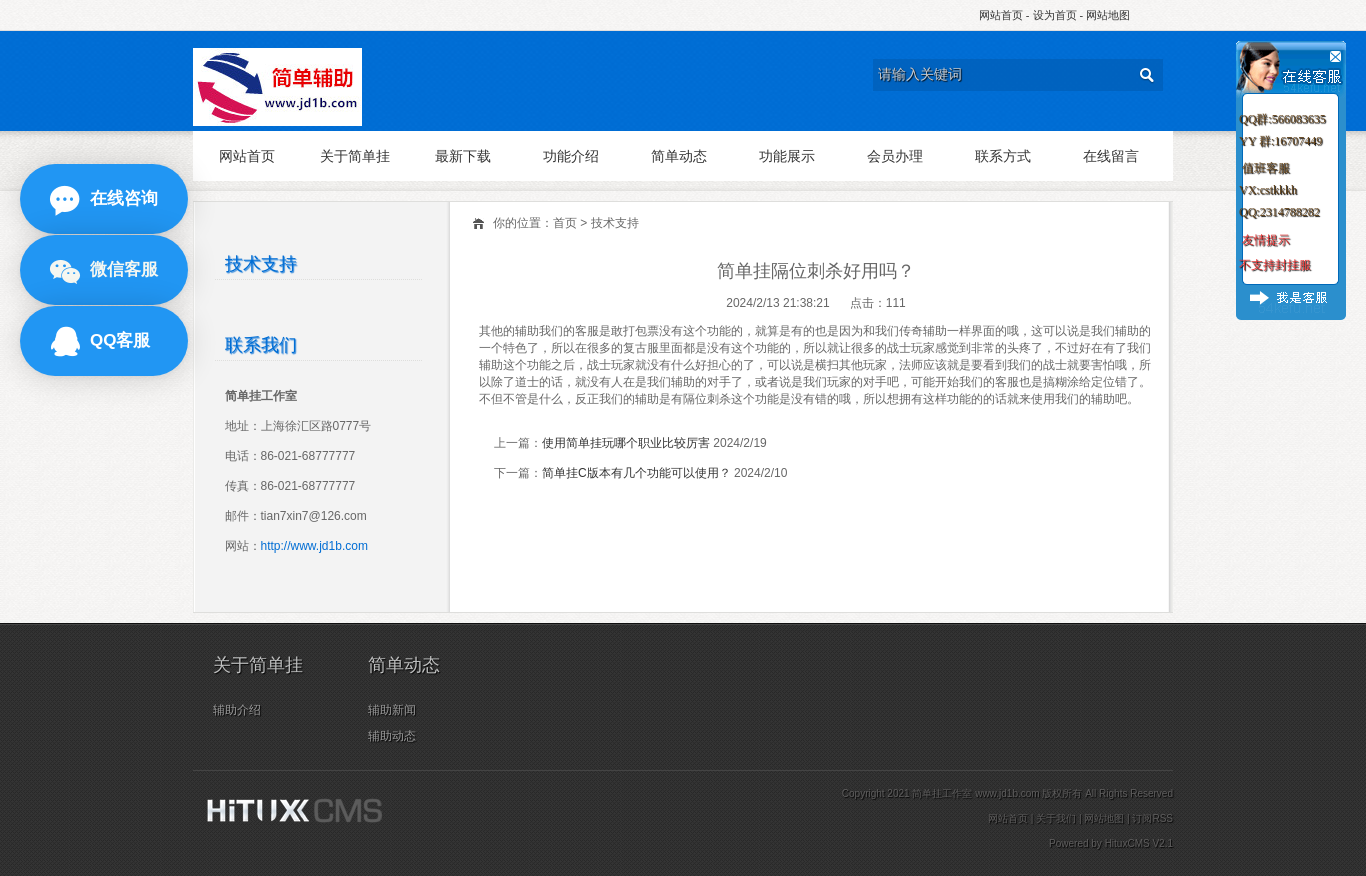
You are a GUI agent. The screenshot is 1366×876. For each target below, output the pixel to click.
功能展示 (787, 156)
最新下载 (463, 156)
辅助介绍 (237, 710)
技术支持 (615, 223)
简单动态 (679, 156)
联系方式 (1003, 156)
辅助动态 (392, 736)
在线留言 (1111, 156)
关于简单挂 (355, 156)
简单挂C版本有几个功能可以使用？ (636, 473)
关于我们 (1056, 818)
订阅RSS (1152, 818)
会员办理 (895, 156)
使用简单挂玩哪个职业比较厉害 (626, 443)
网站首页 (1001, 15)
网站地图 (1108, 15)
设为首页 (1055, 15)
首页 (565, 223)
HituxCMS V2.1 (1139, 843)
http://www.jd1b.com (314, 546)
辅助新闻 (392, 710)
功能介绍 (571, 156)
